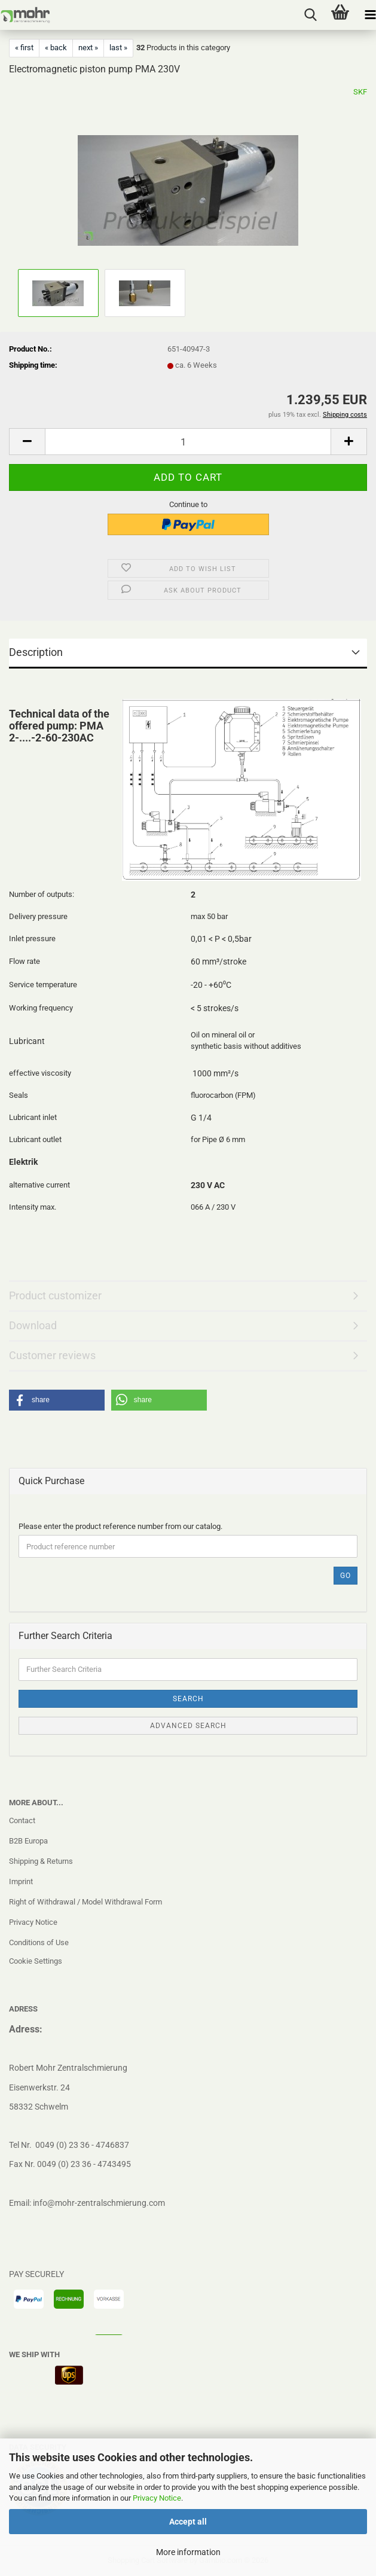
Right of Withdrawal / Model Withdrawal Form (85, 1901)
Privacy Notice (157, 2497)
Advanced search (188, 1726)
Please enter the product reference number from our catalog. (120, 1526)
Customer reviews (52, 1355)
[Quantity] (188, 441)
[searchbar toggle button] (310, 15)
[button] (27, 441)
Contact (22, 1820)
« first (24, 47)
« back (56, 47)
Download (33, 1325)
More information (188, 2552)
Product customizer (55, 1295)
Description (36, 652)
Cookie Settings (35, 1961)
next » (88, 47)
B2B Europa (28, 1840)
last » (118, 47)
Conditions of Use (39, 1942)
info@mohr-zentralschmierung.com (99, 2203)
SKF (360, 91)
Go (345, 1575)
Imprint (21, 1881)
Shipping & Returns (41, 1861)
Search (188, 1699)
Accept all (188, 2521)
